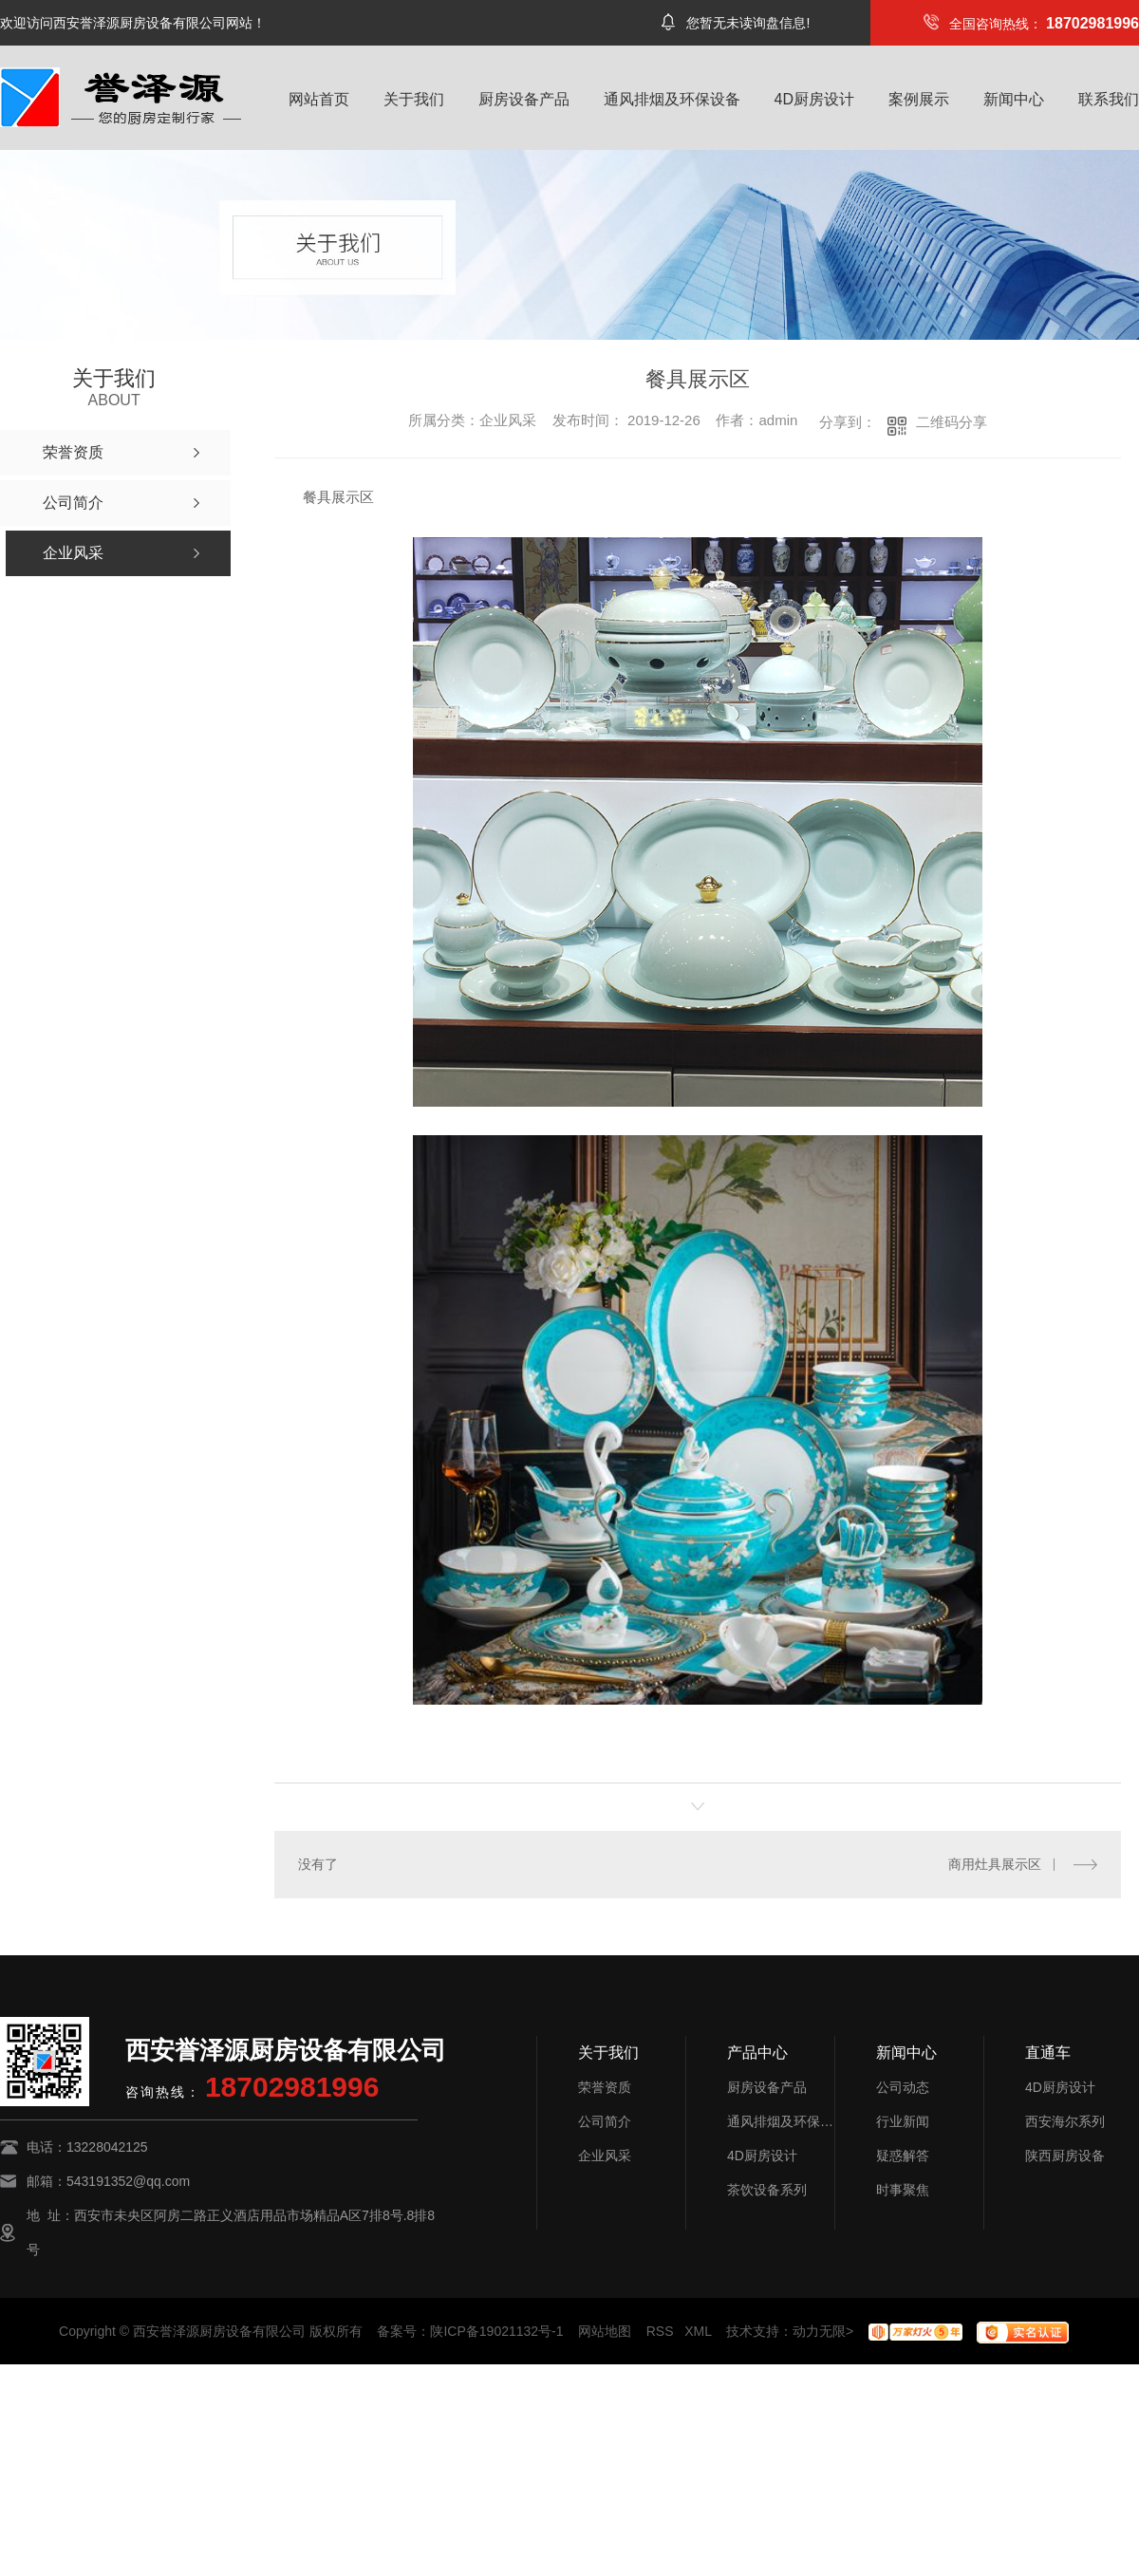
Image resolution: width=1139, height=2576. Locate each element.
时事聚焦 (902, 2189)
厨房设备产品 (524, 99)
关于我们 (413, 99)
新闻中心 (1013, 99)
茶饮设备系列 (767, 2189)
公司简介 (604, 2121)
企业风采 (604, 2155)
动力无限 (819, 2331)
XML (697, 2331)
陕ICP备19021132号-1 (496, 2331)
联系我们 (1108, 99)
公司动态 (902, 2087)
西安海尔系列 (1065, 2121)
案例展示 (918, 99)
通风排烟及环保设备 (672, 99)
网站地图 (604, 2331)
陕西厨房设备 (1065, 2155)
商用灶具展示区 (994, 1864)
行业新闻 (902, 2121)
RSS (660, 2331)
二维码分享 (951, 422)
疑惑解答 (902, 2155)
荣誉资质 (604, 2087)
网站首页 (319, 99)
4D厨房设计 (814, 99)
